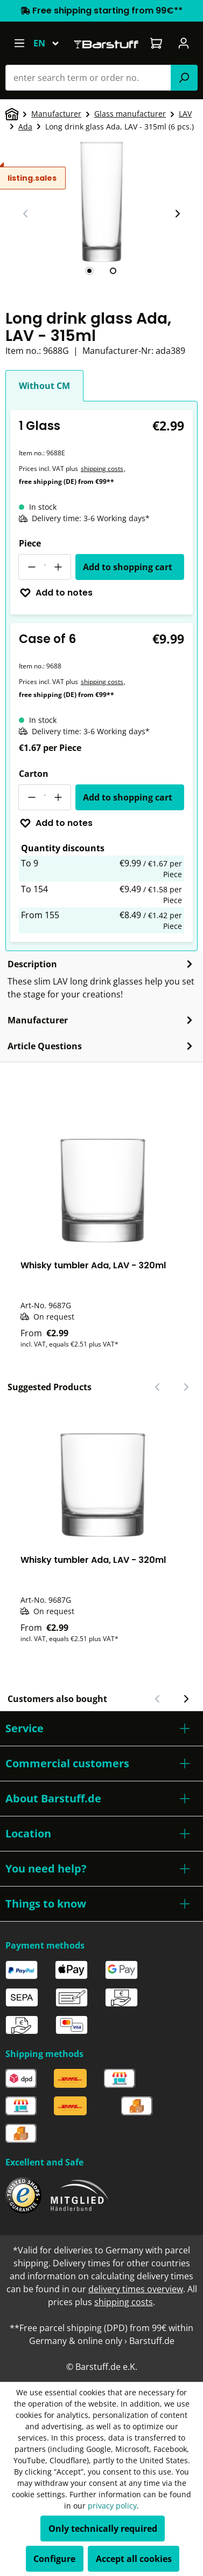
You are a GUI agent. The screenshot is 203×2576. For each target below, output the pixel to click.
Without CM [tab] (44, 386)
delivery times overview (135, 2289)
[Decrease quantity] (31, 567)
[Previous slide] (26, 214)
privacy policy (112, 2505)
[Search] (184, 78)
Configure (54, 2559)
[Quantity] (45, 567)
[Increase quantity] (58, 567)
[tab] (89, 271)
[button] (101, 1728)
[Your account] (184, 43)
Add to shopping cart (127, 567)
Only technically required (102, 2528)
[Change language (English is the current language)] (51, 43)
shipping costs (102, 468)
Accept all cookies (134, 2559)
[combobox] (88, 78)
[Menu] (19, 43)
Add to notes (56, 592)
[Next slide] (177, 214)
